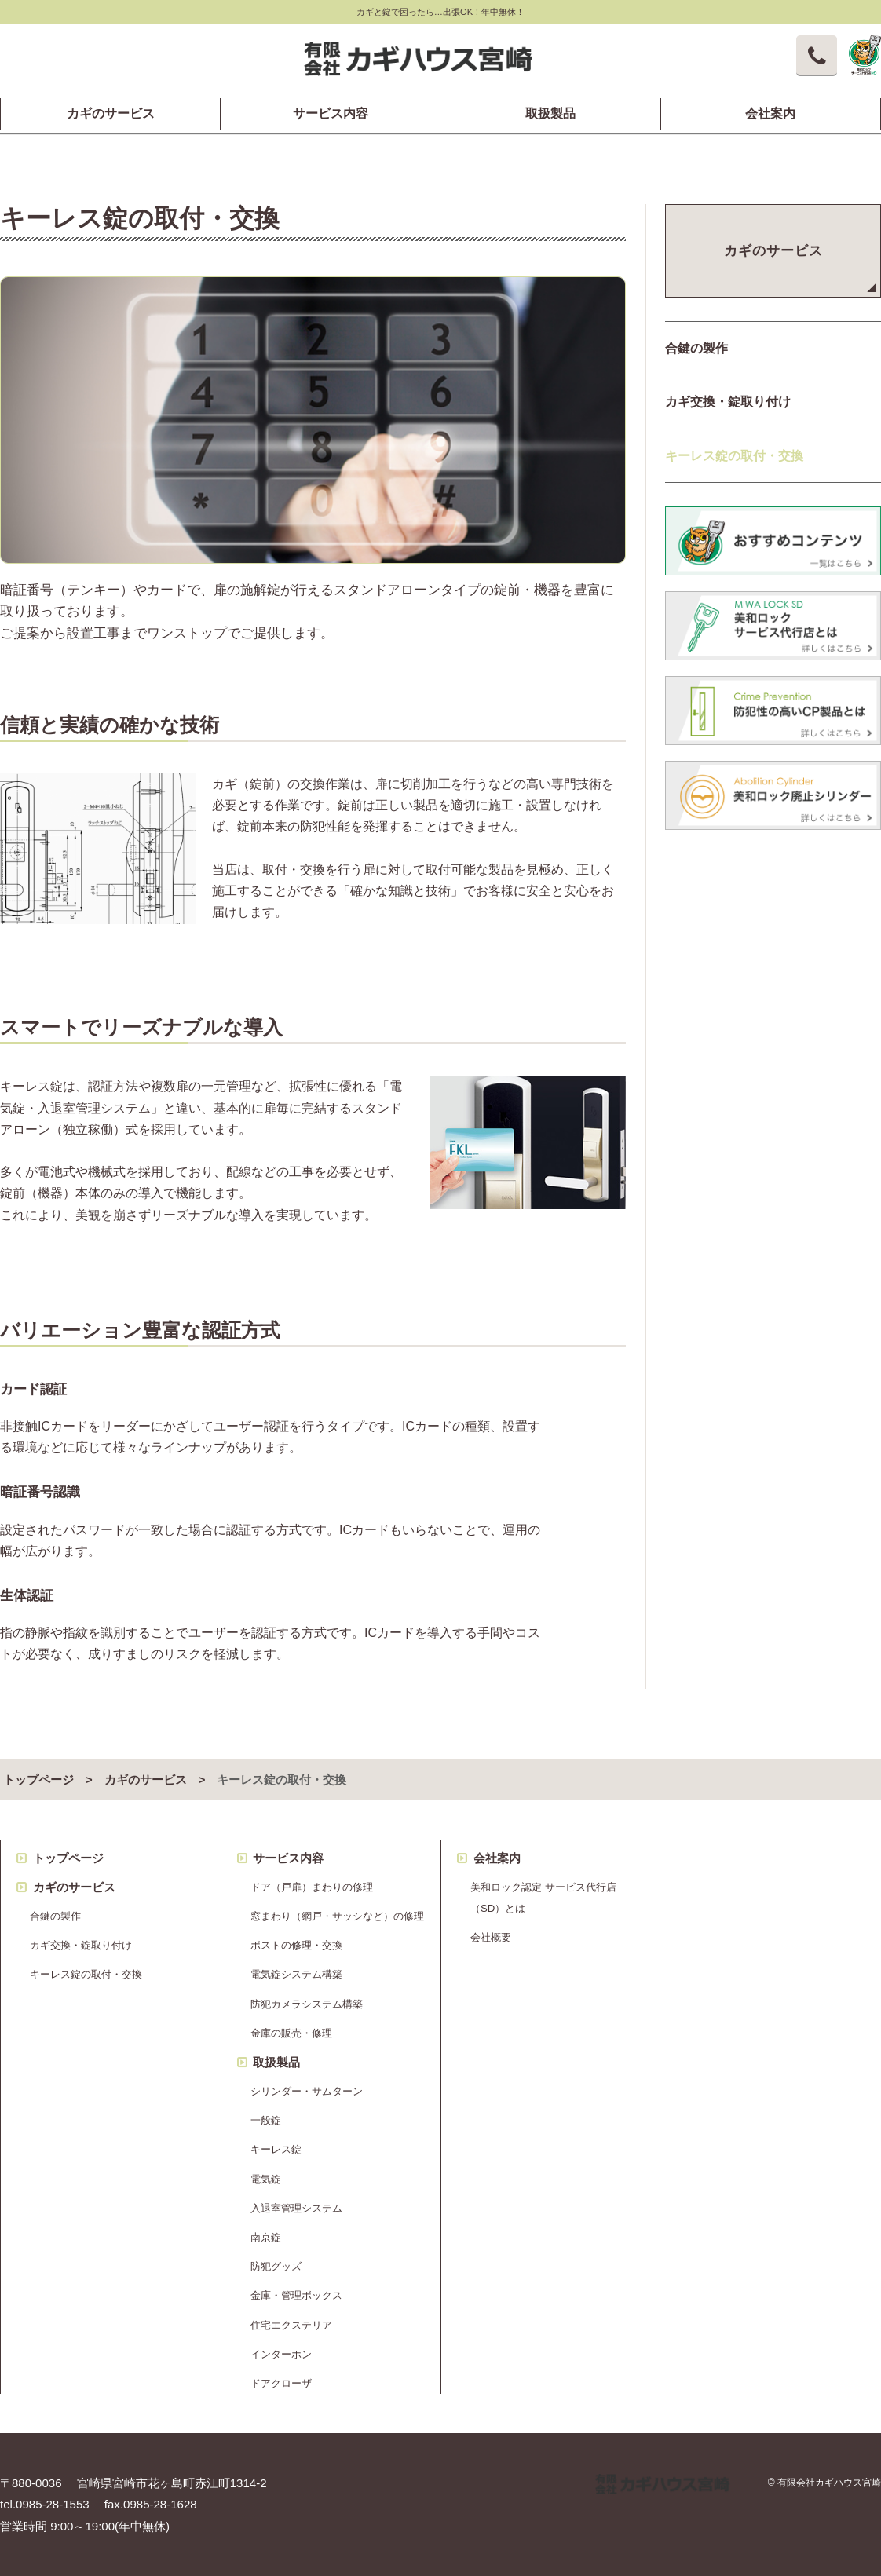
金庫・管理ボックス (296, 2295)
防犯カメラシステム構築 (306, 2004)
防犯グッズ (276, 2266)
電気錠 (265, 2179)
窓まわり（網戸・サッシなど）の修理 (337, 1916)
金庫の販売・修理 (291, 2033)
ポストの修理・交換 (296, 1945)
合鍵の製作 (55, 1916)
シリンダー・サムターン (306, 2091)
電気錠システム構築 (296, 1974)
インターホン (281, 2354)
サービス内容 (330, 114)
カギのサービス (111, 114)
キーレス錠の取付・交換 (86, 1974)
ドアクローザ (281, 2383)
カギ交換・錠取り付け (81, 1945)
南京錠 (265, 2237)
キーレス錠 (276, 2149)
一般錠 (265, 2120)
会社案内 (770, 114)
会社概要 (490, 1937)
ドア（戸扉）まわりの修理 (311, 1887)
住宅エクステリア (291, 2325)
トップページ (38, 1780)
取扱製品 (550, 114)
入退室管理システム (296, 2208)
